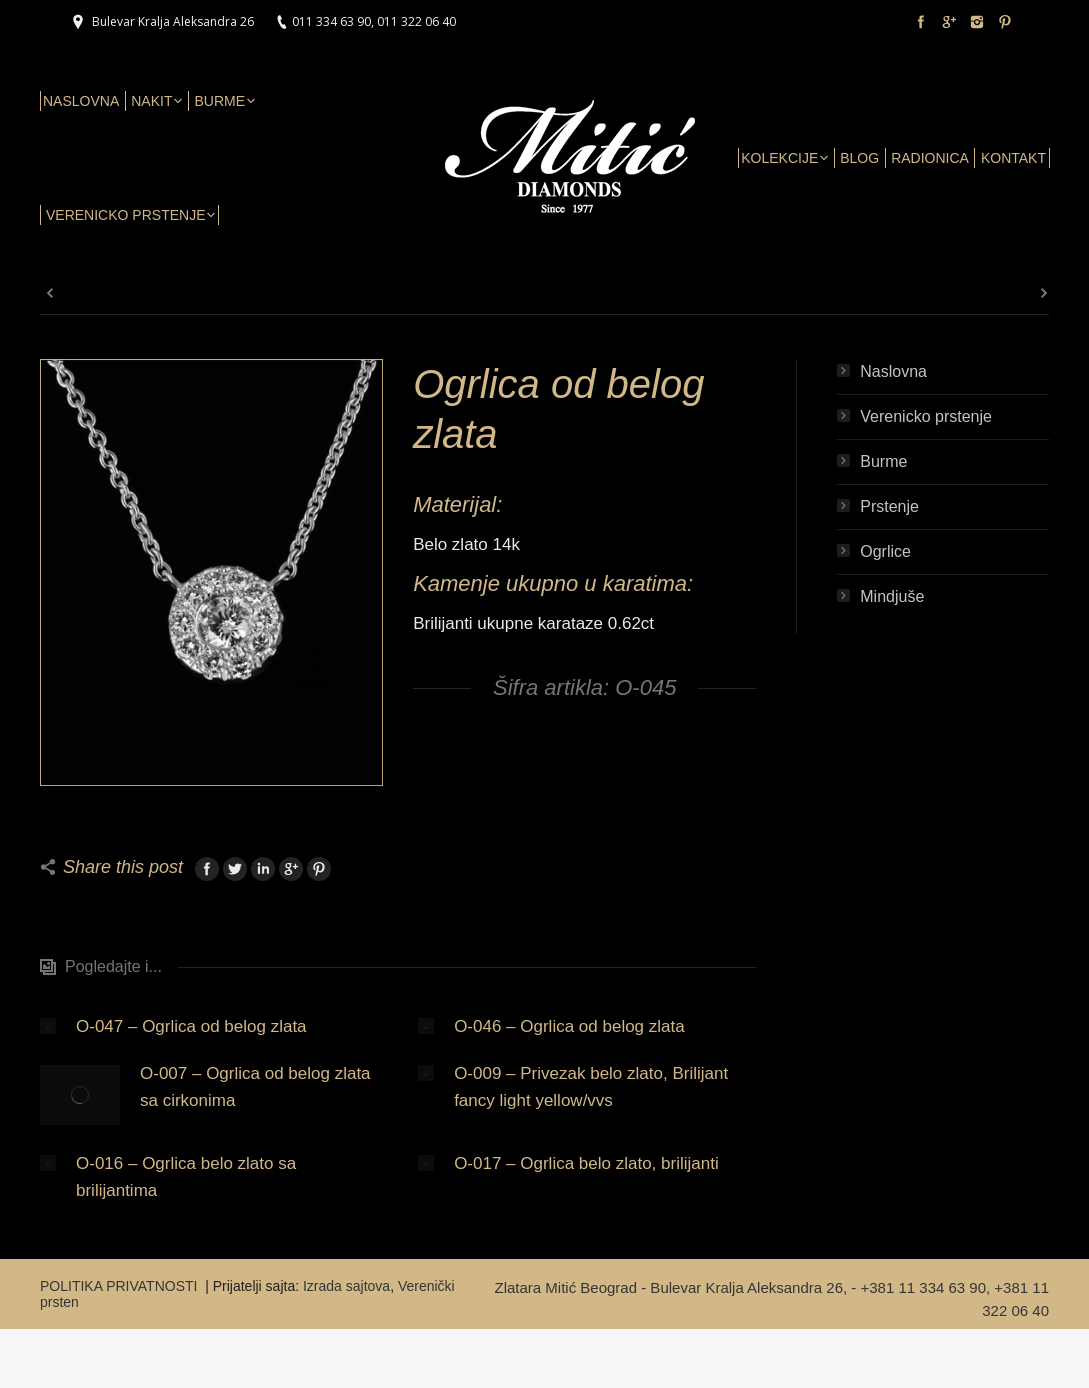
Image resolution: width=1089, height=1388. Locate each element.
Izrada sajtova (346, 1286)
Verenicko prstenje (926, 416)
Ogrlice (885, 551)
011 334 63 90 (331, 21)
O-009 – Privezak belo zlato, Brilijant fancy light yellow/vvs (591, 1087)
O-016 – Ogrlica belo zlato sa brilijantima (186, 1177)
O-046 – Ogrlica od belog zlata (569, 1026)
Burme (883, 461)
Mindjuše (892, 596)
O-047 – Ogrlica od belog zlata (191, 1026)
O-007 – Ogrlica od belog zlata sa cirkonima (255, 1087)
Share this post (123, 867)
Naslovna (893, 371)
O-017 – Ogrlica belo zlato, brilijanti (586, 1163)
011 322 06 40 (416, 21)
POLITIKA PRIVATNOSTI (120, 1286)
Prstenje (889, 506)
